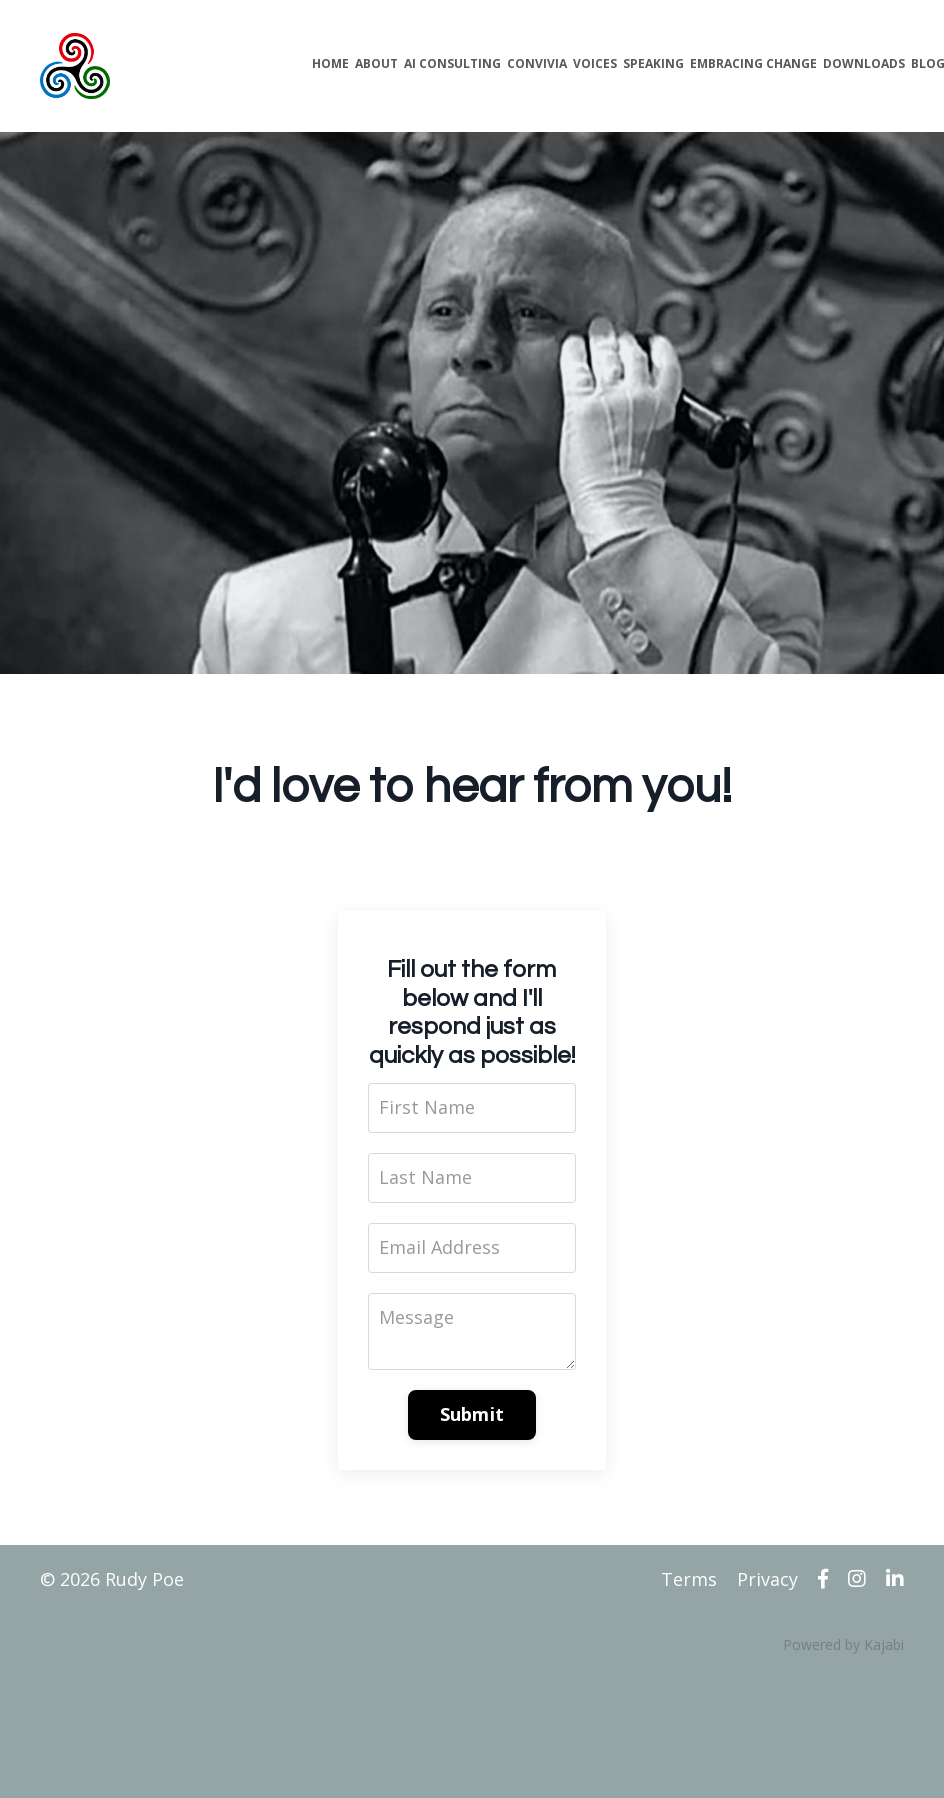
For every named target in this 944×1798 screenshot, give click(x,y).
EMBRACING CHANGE (753, 63)
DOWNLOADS (864, 63)
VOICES (595, 63)
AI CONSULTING (452, 63)
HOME (330, 63)
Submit (472, 1414)
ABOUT (376, 63)
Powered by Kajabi (843, 1644)
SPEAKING (653, 63)
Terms (689, 1579)
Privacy (767, 1579)
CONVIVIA (537, 63)
